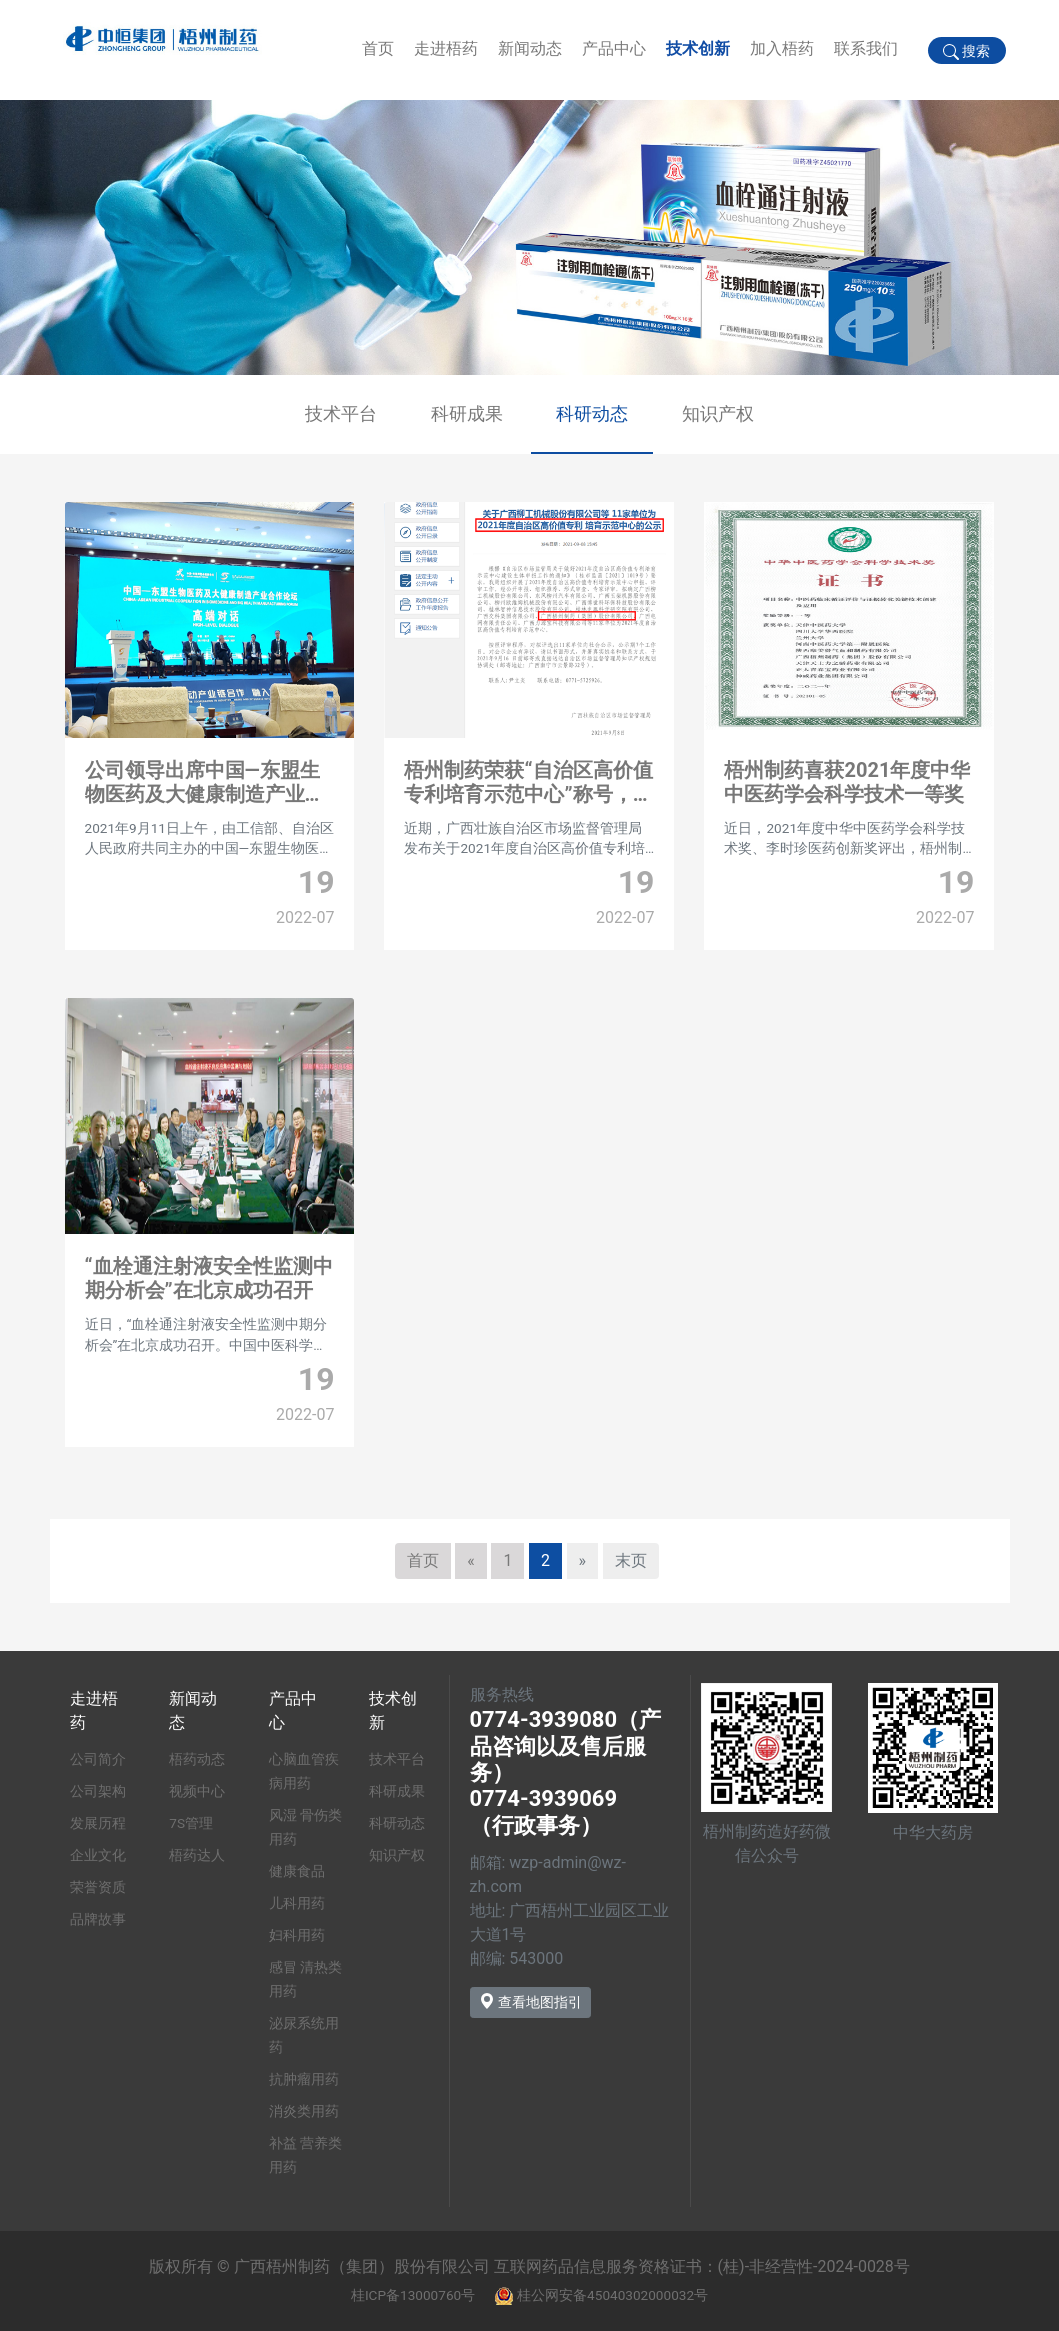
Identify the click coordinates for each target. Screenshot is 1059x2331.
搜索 (966, 51)
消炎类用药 (304, 2111)
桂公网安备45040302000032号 (612, 2295)
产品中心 (614, 48)
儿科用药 (297, 1903)
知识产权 (718, 413)
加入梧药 (782, 48)
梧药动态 (197, 1759)
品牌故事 (98, 1919)
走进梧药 (446, 48)
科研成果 (467, 413)
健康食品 (297, 1871)
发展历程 (98, 1823)
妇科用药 (297, 1935)
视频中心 (197, 1791)
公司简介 (98, 1759)
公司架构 (98, 1791)
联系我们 (866, 48)
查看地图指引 (530, 2001)
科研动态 (592, 413)
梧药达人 (197, 1855)
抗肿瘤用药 (304, 2079)
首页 (378, 48)
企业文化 (98, 1855)
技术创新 (698, 48)
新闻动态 (530, 48)
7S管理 (191, 1823)
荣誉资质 (98, 1887)
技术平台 (341, 413)
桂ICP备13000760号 (413, 2295)
